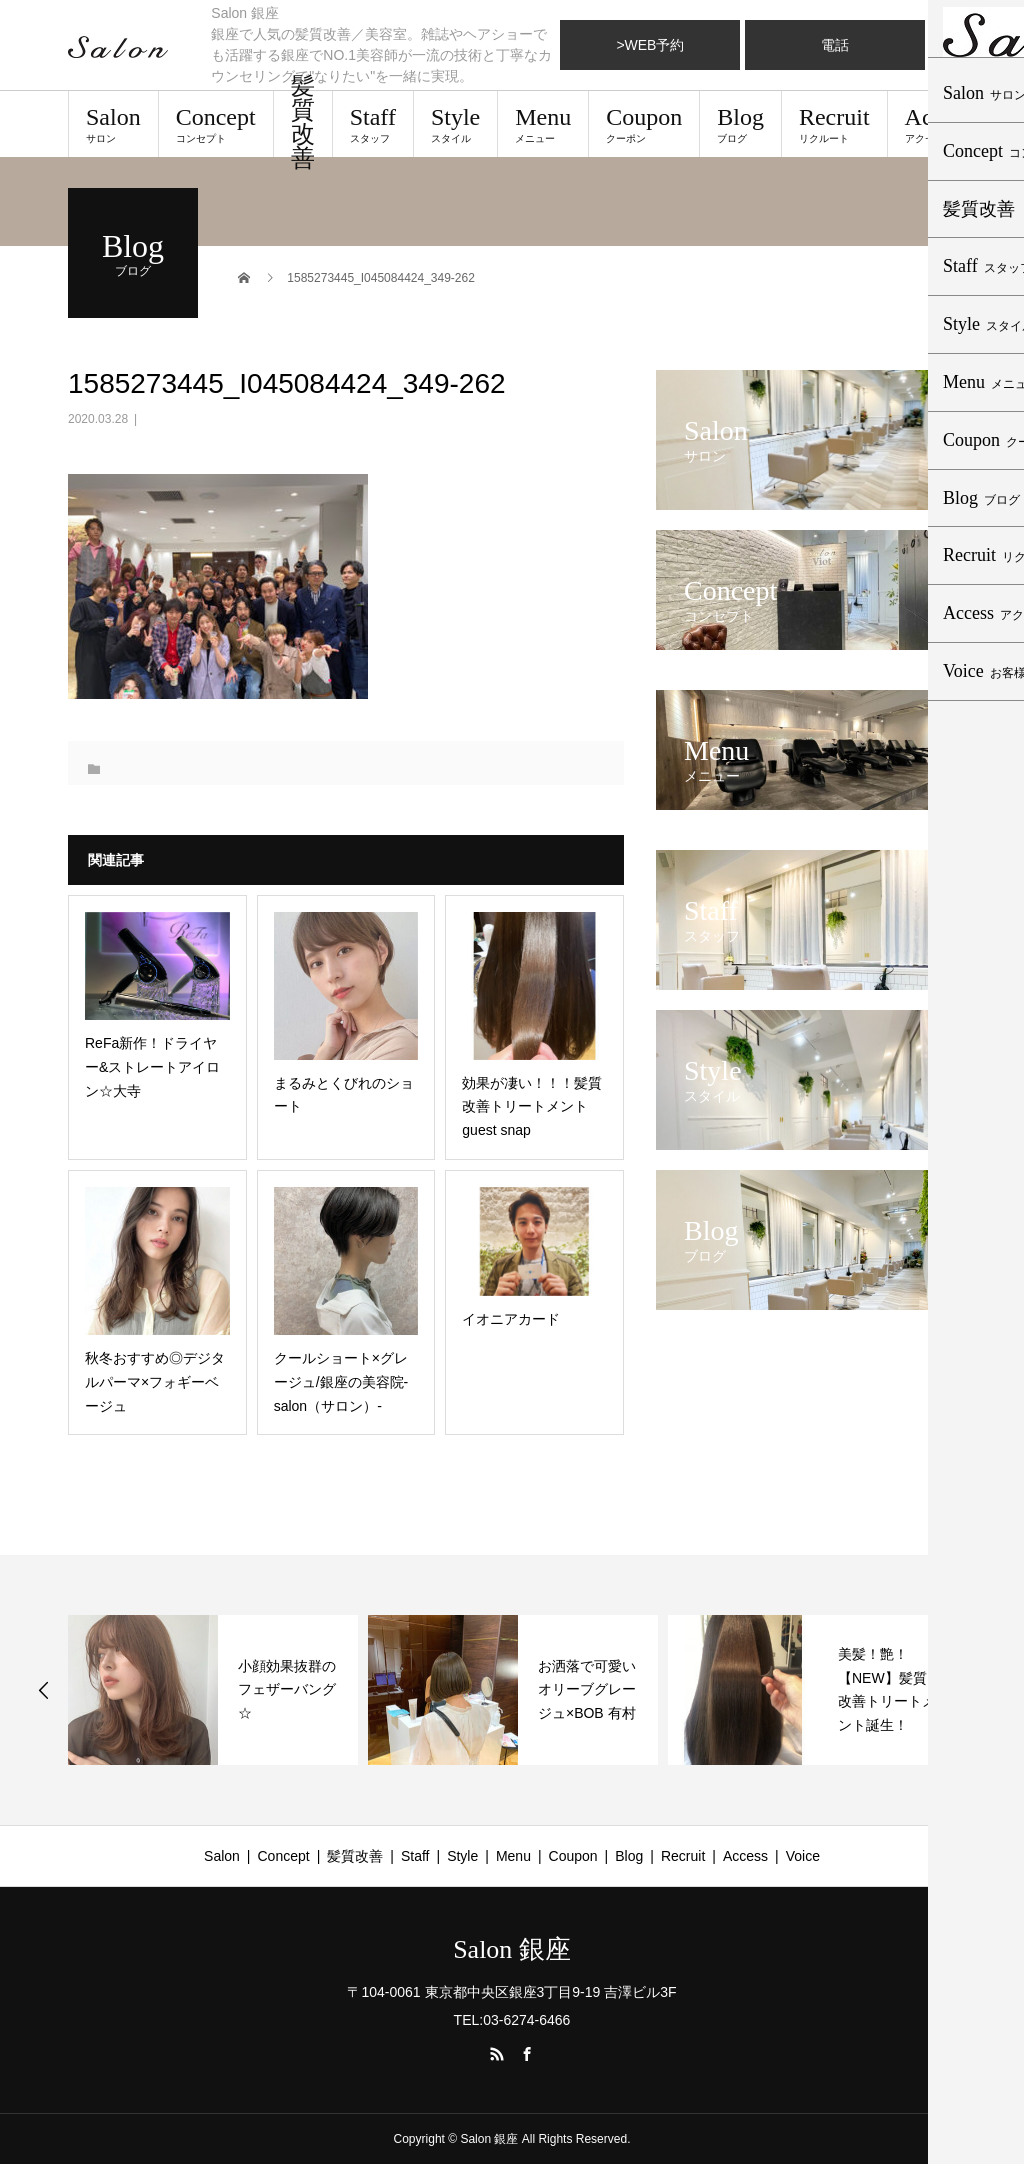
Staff (373, 124)
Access (939, 124)
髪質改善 (303, 124)
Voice (803, 1856)
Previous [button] (44, 1690)
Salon (113, 124)
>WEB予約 (650, 45)
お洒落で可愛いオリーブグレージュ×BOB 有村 (587, 1690)
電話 (835, 45)
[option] (213, 1690)
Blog (740, 124)
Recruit (834, 124)
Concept (216, 124)
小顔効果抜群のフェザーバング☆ (287, 1690)
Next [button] (982, 1690)
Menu (543, 124)
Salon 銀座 (512, 1950)
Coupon (644, 124)
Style (455, 124)
